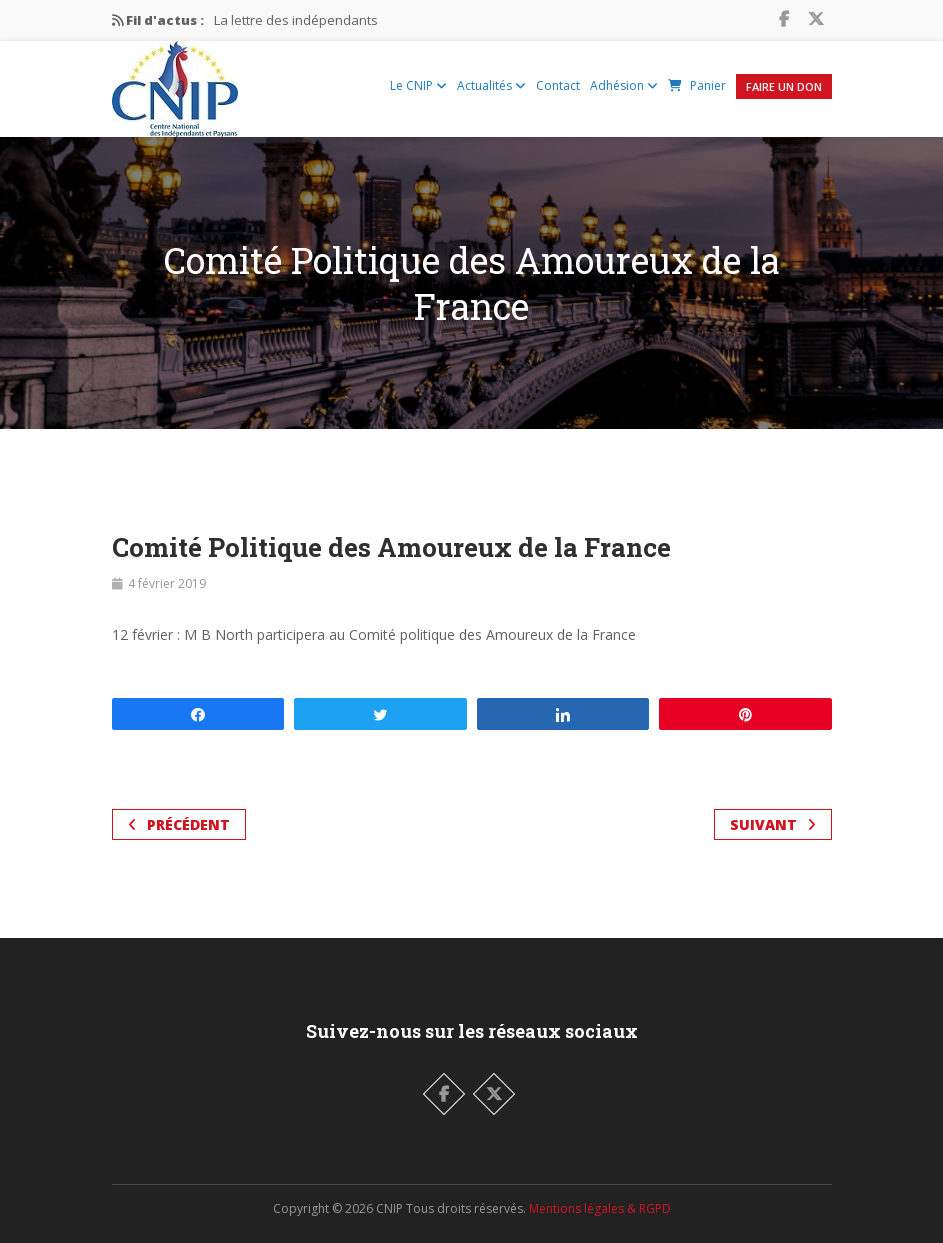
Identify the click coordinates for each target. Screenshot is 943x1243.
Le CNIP (418, 85)
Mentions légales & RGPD (600, 1208)
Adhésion (624, 85)
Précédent (179, 824)
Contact (558, 85)
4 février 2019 (167, 583)
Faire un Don (784, 86)
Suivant (773, 824)
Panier (697, 85)
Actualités (491, 85)
